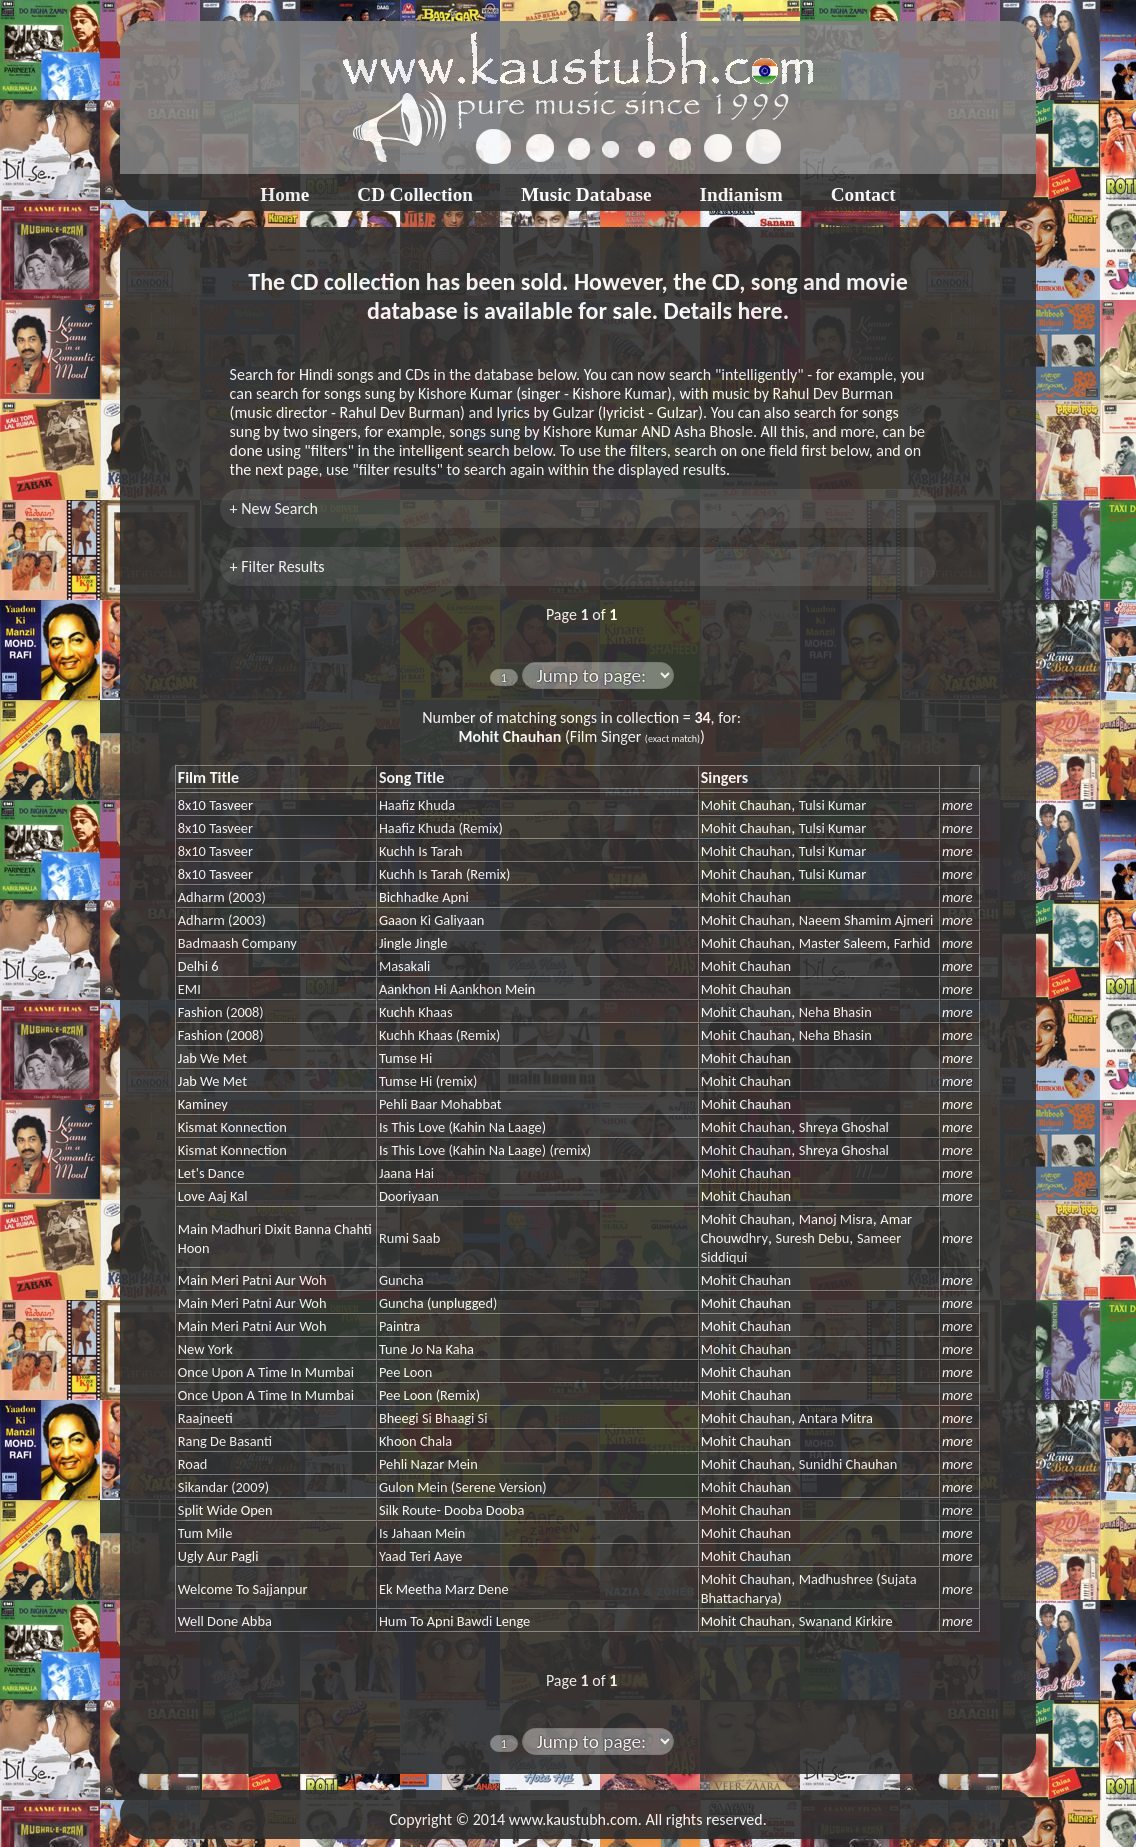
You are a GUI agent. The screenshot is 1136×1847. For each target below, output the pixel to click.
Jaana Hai (406, 1173)
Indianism (741, 194)
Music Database (586, 194)
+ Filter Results (277, 566)
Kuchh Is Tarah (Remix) (444, 874)
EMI (189, 989)
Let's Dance (211, 1173)
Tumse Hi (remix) (428, 1081)
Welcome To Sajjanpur (243, 1589)
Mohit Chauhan (746, 805)
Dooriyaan (409, 1196)
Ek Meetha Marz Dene (444, 1589)
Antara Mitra (836, 1418)
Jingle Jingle (413, 943)
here (759, 310)
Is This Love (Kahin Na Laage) (462, 1127)
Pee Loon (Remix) (429, 1395)
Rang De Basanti (225, 1441)
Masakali (405, 966)
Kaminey (203, 1104)
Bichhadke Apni (424, 897)
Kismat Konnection (232, 1127)
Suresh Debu (813, 1238)
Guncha (401, 1280)
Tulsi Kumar (832, 805)
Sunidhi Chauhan (848, 1464)
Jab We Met (212, 1058)
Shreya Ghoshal (844, 1127)
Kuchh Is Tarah (421, 851)
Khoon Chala (415, 1441)
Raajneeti (205, 1418)
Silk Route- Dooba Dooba (451, 1510)
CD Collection (415, 194)
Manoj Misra (836, 1219)
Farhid (912, 943)
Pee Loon (406, 1372)
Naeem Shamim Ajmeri (866, 920)
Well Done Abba (225, 1621)
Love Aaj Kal (213, 1196)
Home (284, 194)
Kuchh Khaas (416, 1012)
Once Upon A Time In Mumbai (266, 1372)
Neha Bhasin (835, 1012)
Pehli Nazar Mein (428, 1464)
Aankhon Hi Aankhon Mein (457, 989)
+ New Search (274, 508)
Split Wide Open (225, 1510)
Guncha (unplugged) (438, 1303)
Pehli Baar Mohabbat (440, 1104)
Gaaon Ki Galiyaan (432, 920)
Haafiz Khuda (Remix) (441, 828)
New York (205, 1349)
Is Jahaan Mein (422, 1533)
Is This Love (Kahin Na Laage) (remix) (485, 1150)
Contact (863, 194)
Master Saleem (842, 943)
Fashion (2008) (221, 1012)
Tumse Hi (406, 1058)
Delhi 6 (198, 966)
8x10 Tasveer (215, 805)
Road (193, 1464)
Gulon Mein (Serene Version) (463, 1487)
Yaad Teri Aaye (421, 1556)
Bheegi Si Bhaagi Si (433, 1418)
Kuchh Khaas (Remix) (439, 1035)
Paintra (399, 1326)
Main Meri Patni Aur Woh (252, 1280)
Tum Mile (205, 1533)
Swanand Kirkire (846, 1621)
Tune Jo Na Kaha (426, 1349)
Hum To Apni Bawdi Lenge (454, 1621)
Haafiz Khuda (417, 805)
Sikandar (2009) (223, 1487)
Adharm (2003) (222, 897)
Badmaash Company (237, 943)
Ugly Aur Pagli (218, 1556)
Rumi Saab (409, 1238)
